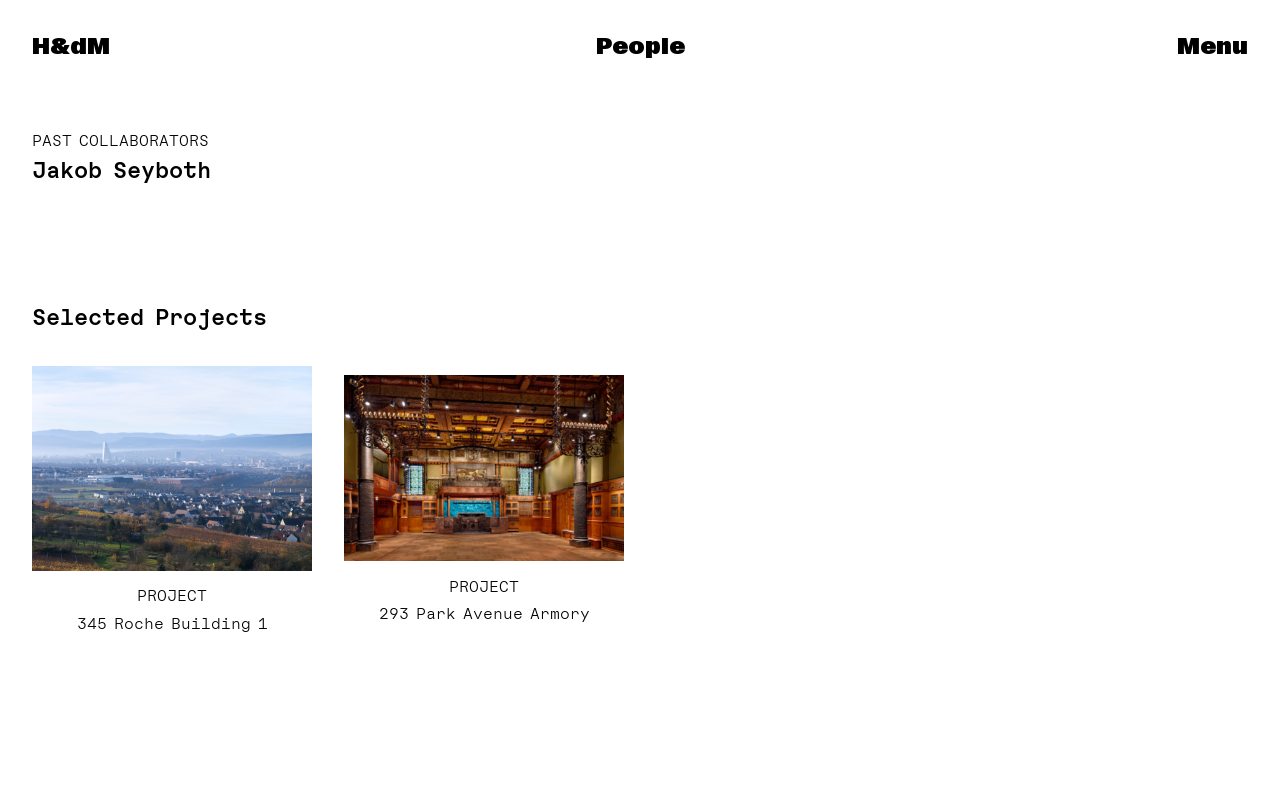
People (640, 47)
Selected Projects (149, 317)
